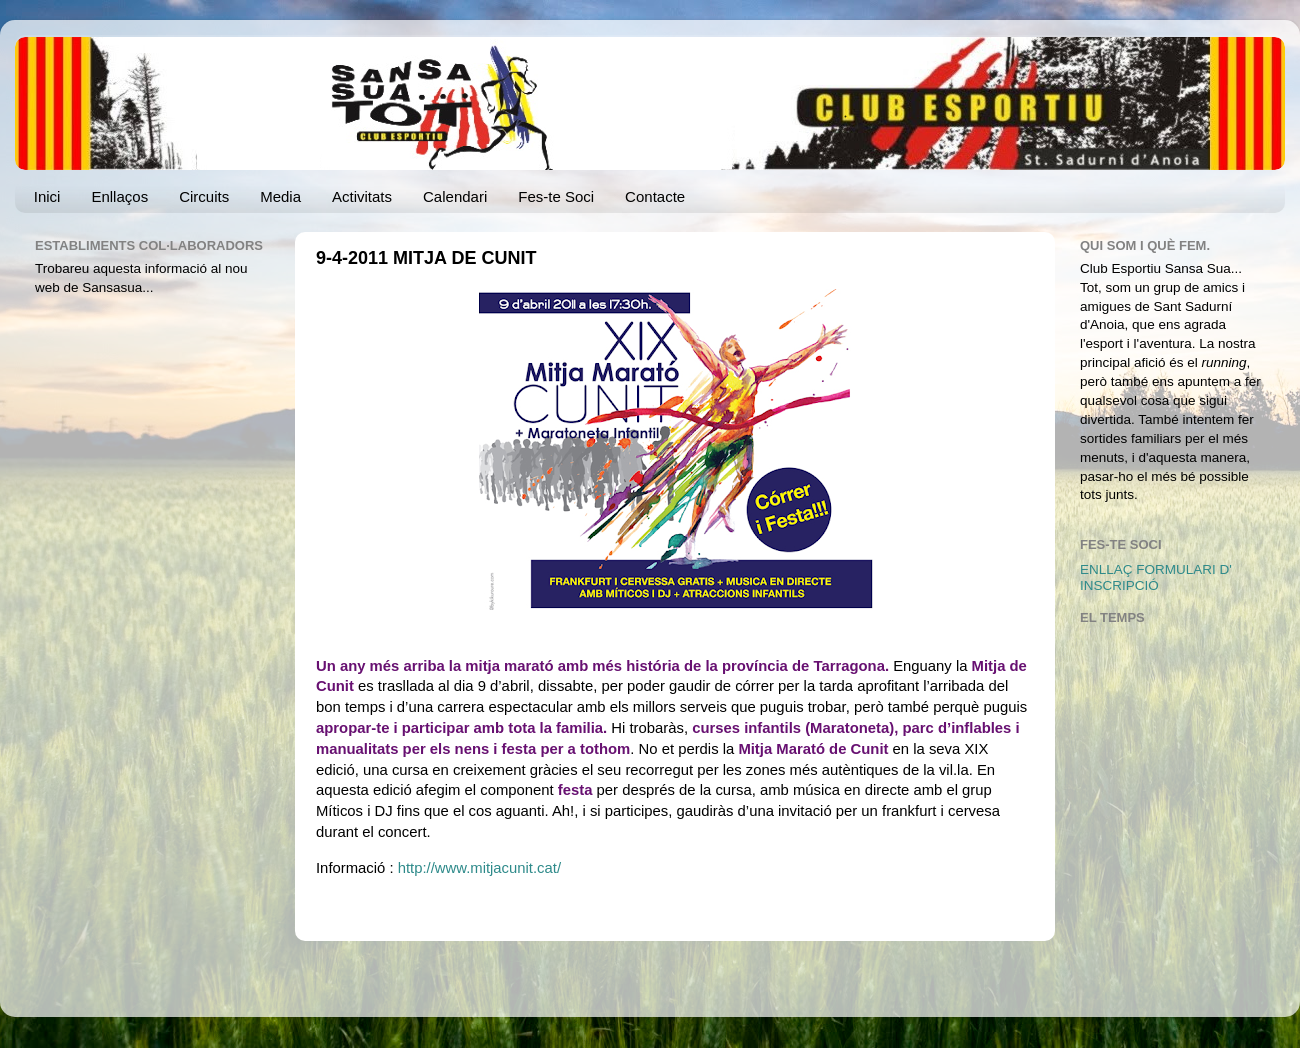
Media (280, 196)
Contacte (655, 196)
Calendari (455, 196)
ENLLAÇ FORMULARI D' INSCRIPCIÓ (1156, 577)
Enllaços (119, 196)
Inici (47, 196)
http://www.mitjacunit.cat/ (479, 868)
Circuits (204, 196)
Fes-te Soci (556, 196)
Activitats (362, 196)
